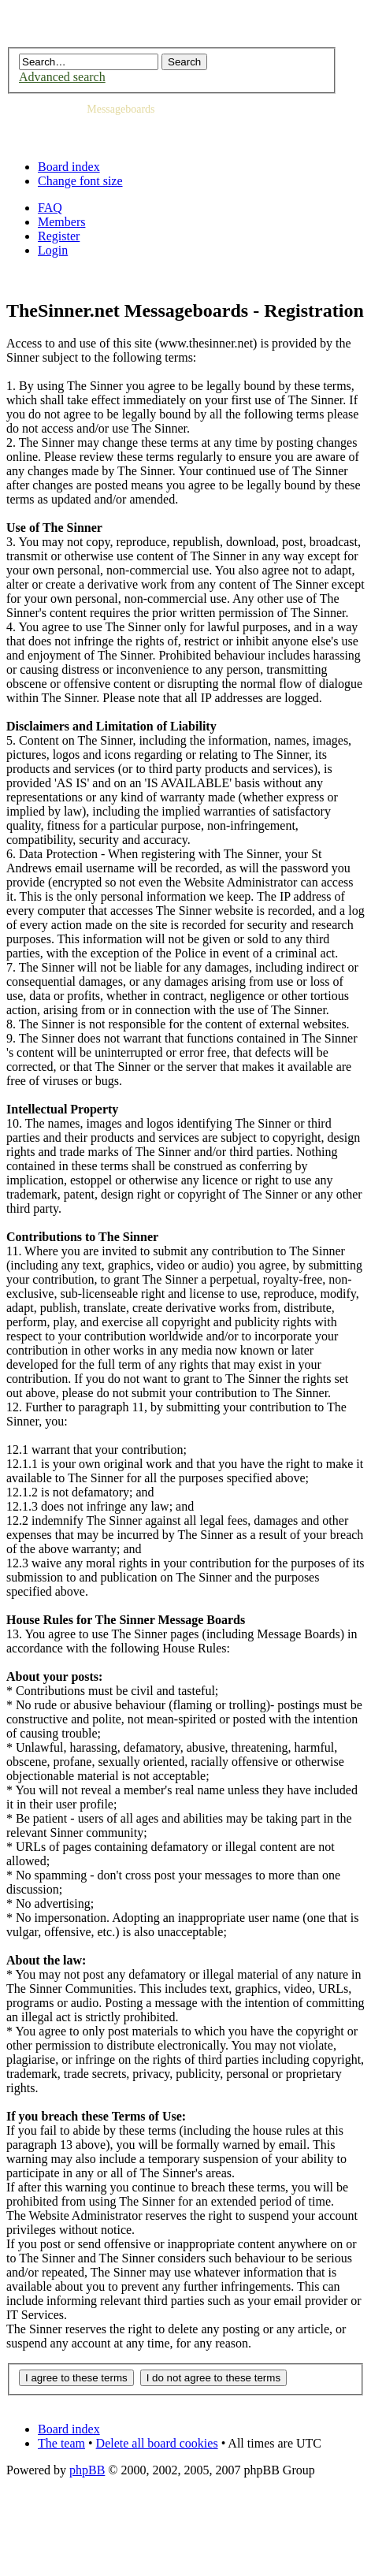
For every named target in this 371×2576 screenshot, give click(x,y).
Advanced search (62, 77)
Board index (69, 166)
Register (59, 236)
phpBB (87, 2470)
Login (53, 250)
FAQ (50, 207)
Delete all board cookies (157, 2443)
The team (61, 2443)
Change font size (80, 181)
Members (61, 222)
